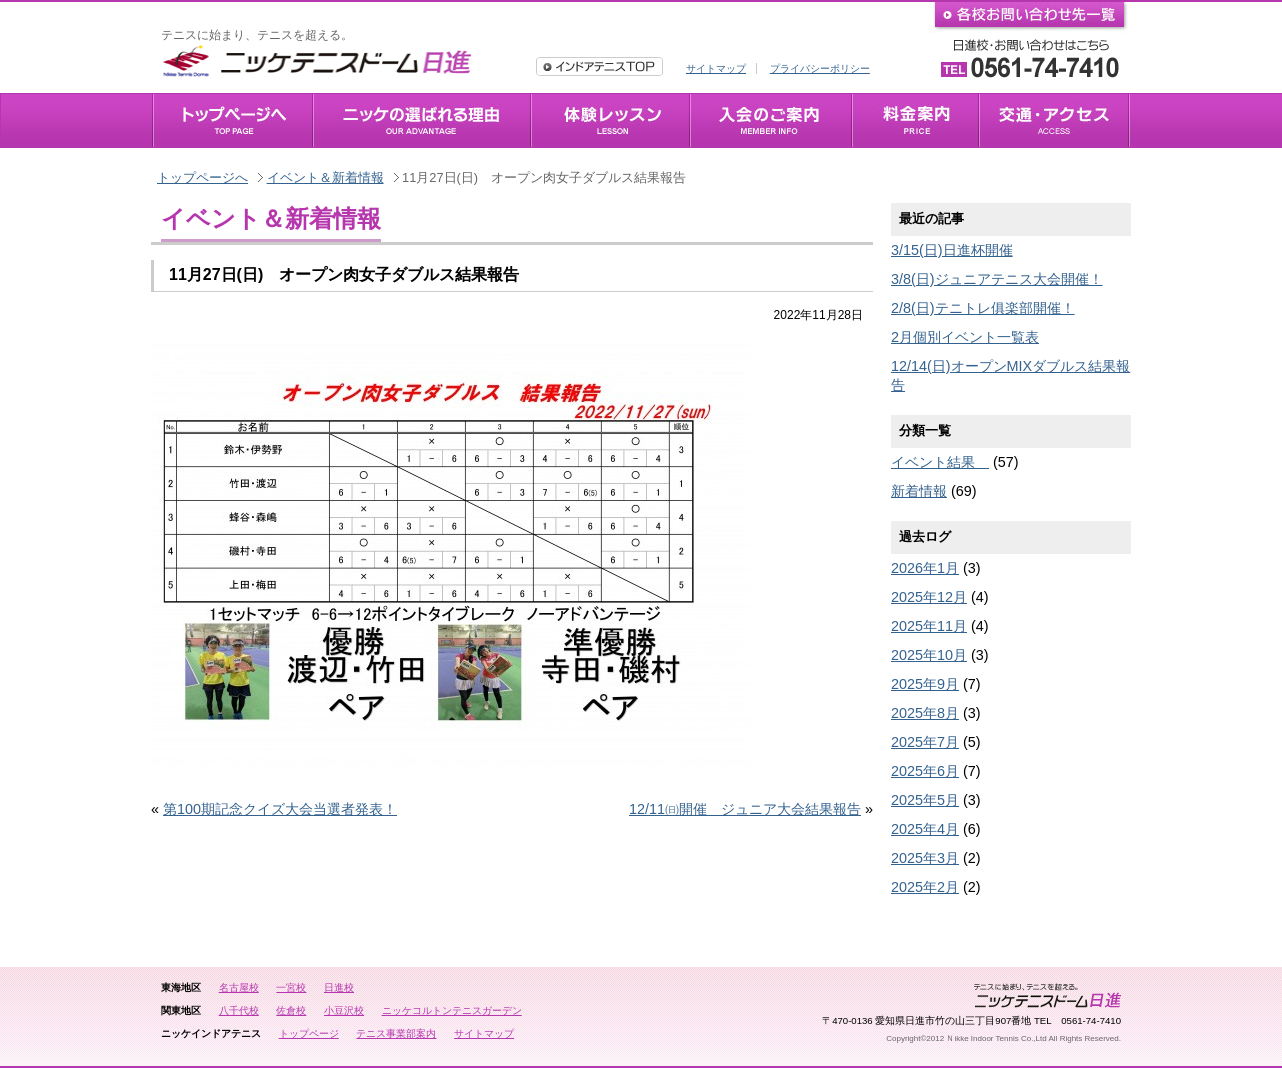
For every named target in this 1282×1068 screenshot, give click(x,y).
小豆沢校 (344, 1010)
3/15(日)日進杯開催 (952, 250)
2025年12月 (929, 597)
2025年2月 (925, 887)
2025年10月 (929, 655)
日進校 (339, 987)
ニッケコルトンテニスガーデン (452, 1010)
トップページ (309, 1033)
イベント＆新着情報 (325, 177)
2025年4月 (925, 829)
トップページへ (202, 177)
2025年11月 (929, 626)
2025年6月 (925, 771)
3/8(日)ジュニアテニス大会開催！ (997, 279)
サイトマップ (716, 68)
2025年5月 (925, 800)
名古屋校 (239, 987)
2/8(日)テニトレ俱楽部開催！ (983, 308)
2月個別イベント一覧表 (965, 337)
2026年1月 (925, 568)
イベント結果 (940, 462)
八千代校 (239, 1010)
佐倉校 (291, 1010)
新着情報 (919, 491)
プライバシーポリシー (820, 68)
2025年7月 (925, 742)
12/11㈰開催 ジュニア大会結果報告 (745, 809)
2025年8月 (925, 713)
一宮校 (291, 987)
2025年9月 (925, 684)
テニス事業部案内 (396, 1033)
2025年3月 (925, 858)
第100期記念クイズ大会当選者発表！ (280, 809)
